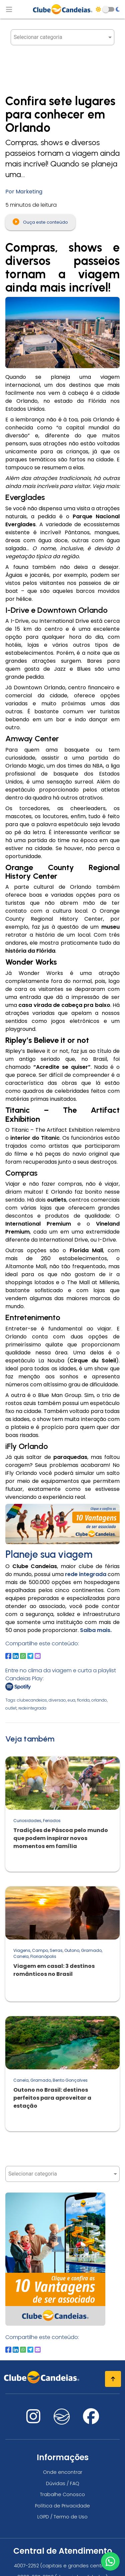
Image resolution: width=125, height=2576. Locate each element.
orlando (99, 1700)
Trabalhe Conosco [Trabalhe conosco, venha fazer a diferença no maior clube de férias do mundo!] (62, 2494)
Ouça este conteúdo (40, 221)
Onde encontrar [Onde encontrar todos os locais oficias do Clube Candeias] (62, 2472)
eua (71, 1700)
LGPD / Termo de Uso (62, 2516)
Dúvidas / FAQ (62, 2483)
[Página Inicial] (62, 9)
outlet (11, 1708)
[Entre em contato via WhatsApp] (110, 2561)
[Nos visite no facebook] (91, 2420)
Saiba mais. (96, 1630)
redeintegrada (32, 1708)
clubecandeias (32, 1700)
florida (83, 1700)
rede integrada (85, 1574)
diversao (57, 1700)
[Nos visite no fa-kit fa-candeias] (61, 2423)
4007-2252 (26, 2565)
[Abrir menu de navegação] (9, 9)
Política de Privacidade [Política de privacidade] (62, 2505)
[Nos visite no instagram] (33, 2420)
